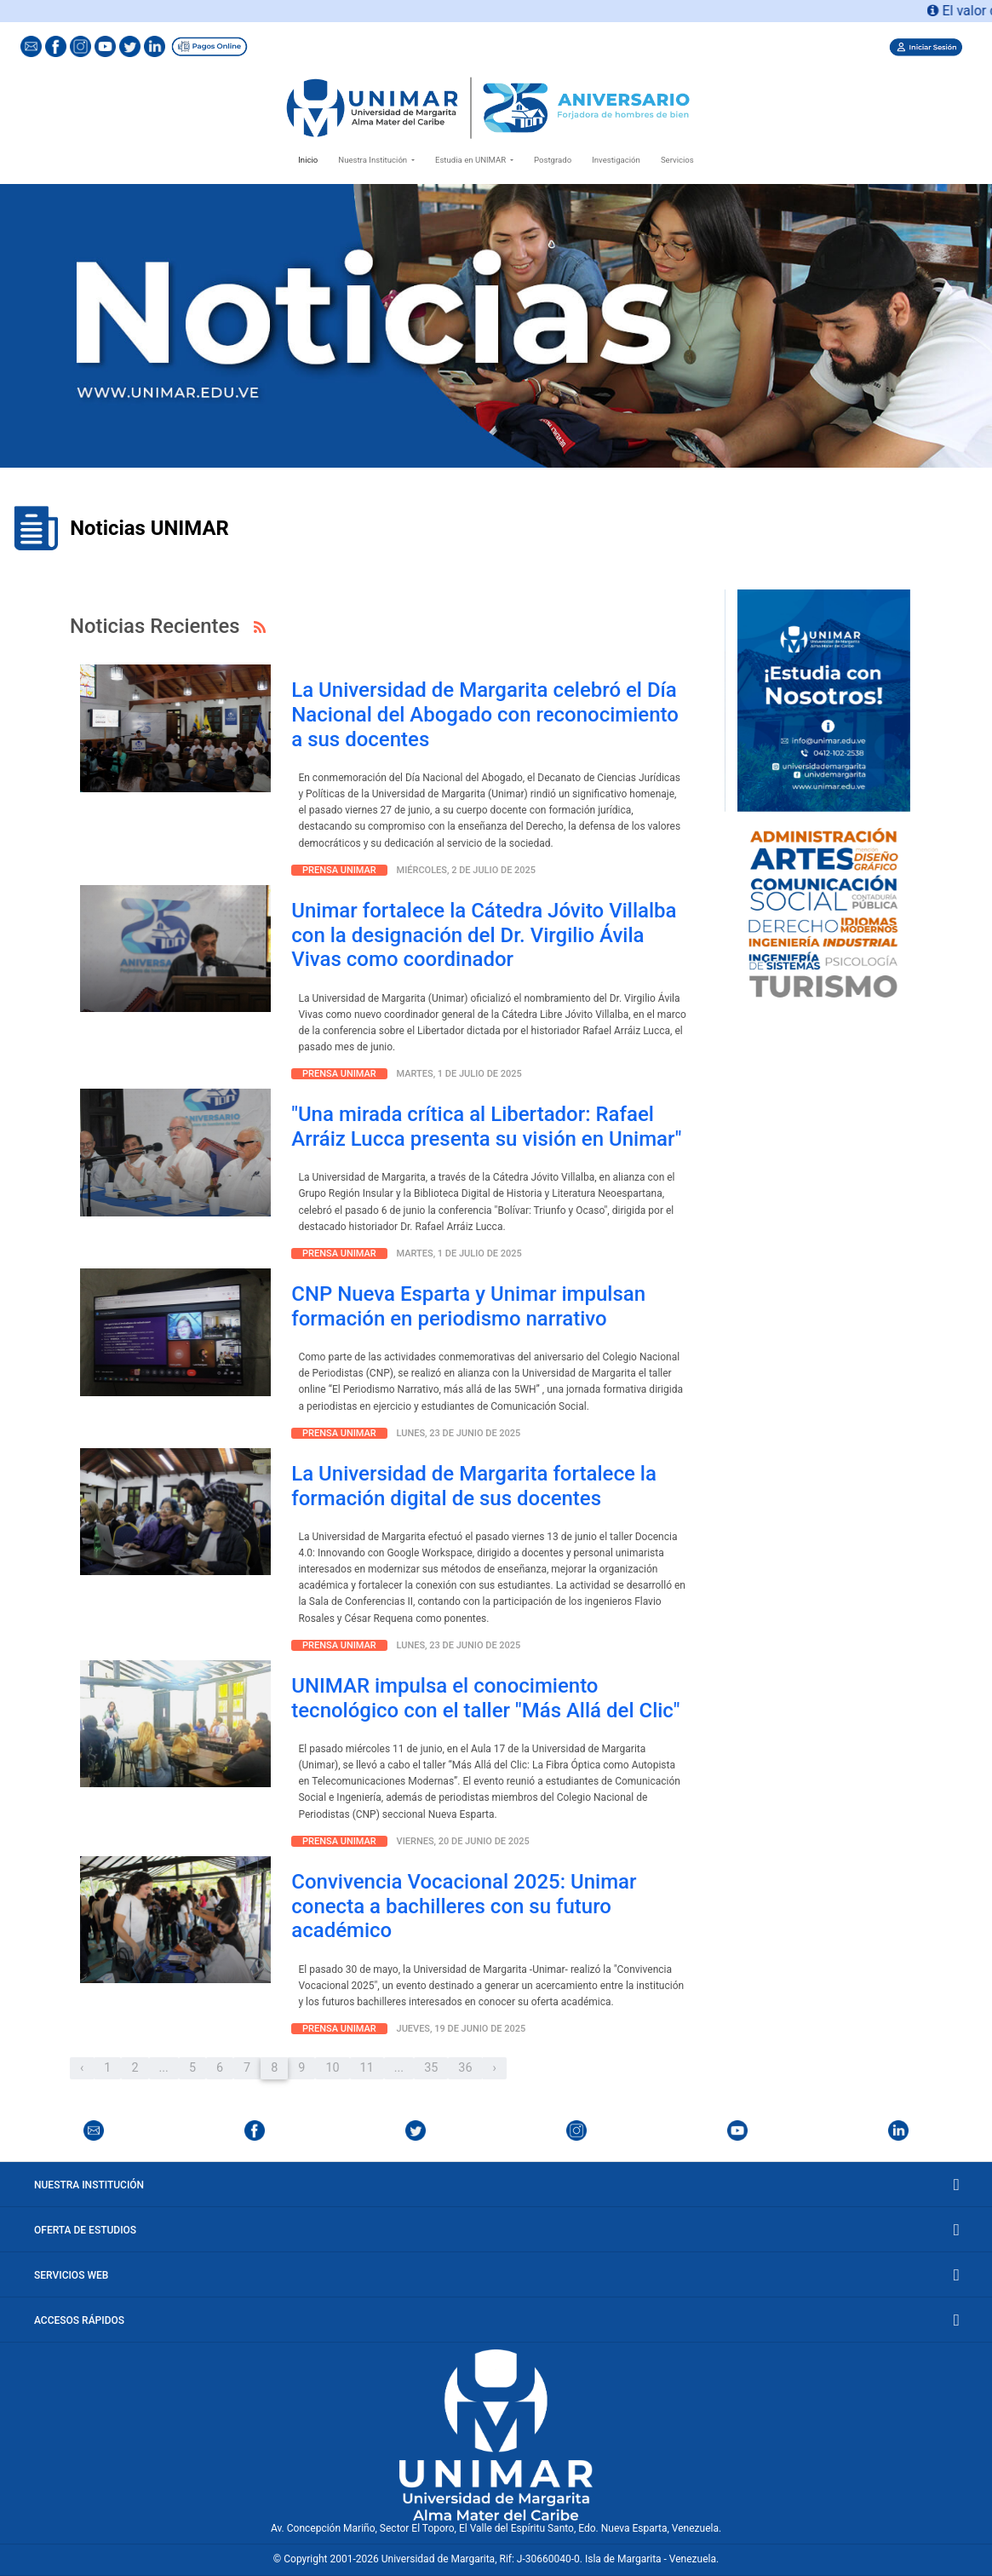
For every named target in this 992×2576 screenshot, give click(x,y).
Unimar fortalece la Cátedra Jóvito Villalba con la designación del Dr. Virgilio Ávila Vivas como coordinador (483, 935)
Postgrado (552, 159)
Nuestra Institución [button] (373, 159)
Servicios (677, 159)
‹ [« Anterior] (81, 2068)
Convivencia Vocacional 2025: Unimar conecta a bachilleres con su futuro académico (463, 1906)
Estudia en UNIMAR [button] (471, 159)
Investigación (616, 159)
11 (367, 2068)
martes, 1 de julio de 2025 (459, 1073)
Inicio (311, 158)
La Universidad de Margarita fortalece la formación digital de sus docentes (474, 1486)
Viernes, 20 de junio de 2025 (463, 1841)
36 (465, 2068)
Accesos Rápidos (496, 2320)
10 (332, 2068)
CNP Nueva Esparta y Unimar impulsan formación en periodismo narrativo (468, 1306)
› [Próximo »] (494, 2068)
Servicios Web (496, 2275)
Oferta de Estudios (496, 2230)
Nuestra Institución (496, 2185)
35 (431, 2068)
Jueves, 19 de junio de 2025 (461, 2028)
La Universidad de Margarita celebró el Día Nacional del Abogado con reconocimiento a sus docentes (485, 714)
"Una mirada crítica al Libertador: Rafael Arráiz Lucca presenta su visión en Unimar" (486, 1126)
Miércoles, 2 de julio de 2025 (466, 870)
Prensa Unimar (339, 870)
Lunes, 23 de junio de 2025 (459, 1433)
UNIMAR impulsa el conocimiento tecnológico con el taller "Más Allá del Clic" (485, 1698)
